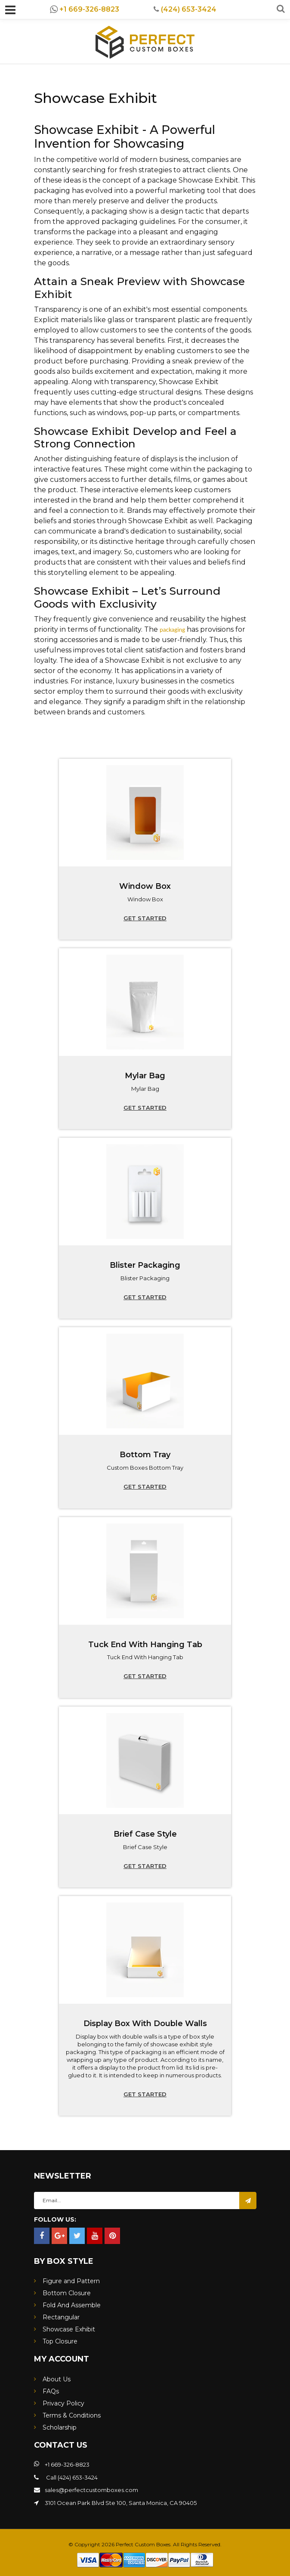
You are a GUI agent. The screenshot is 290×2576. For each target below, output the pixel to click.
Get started (145, 918)
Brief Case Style (145, 1834)
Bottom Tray (145, 1454)
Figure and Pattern (71, 2281)
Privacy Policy (63, 2403)
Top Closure (60, 2341)
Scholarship (60, 2427)
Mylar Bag (145, 1075)
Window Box (145, 886)
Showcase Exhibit (69, 2329)
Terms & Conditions (72, 2415)
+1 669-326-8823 (84, 9)
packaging (172, 629)
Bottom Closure (67, 2293)
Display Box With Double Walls (145, 2023)
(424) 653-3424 (185, 9)
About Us (57, 2379)
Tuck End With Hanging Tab (145, 1644)
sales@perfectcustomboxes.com (91, 2489)
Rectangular (61, 2317)
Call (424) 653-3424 (71, 2477)
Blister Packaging (145, 1265)
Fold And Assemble (72, 2305)
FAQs (51, 2391)
